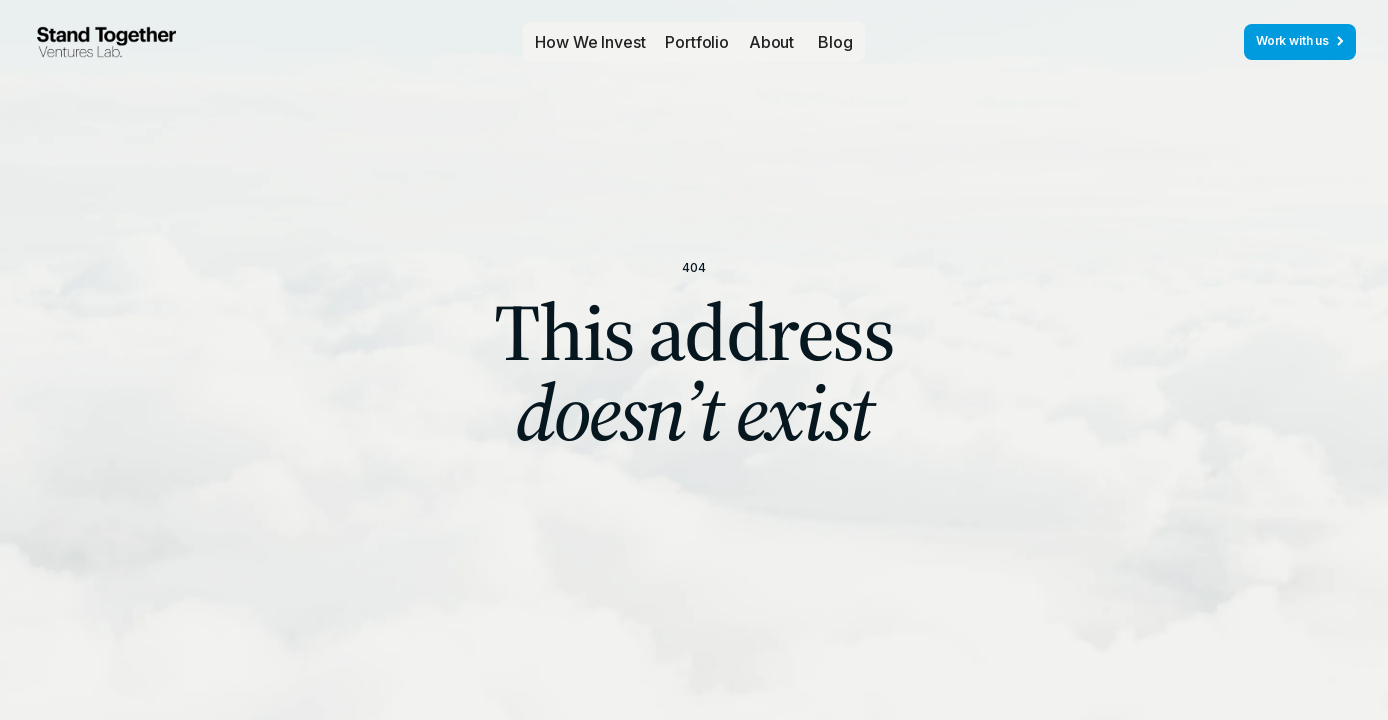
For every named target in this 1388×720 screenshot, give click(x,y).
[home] (106, 42)
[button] (697, 42)
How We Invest (590, 42)
